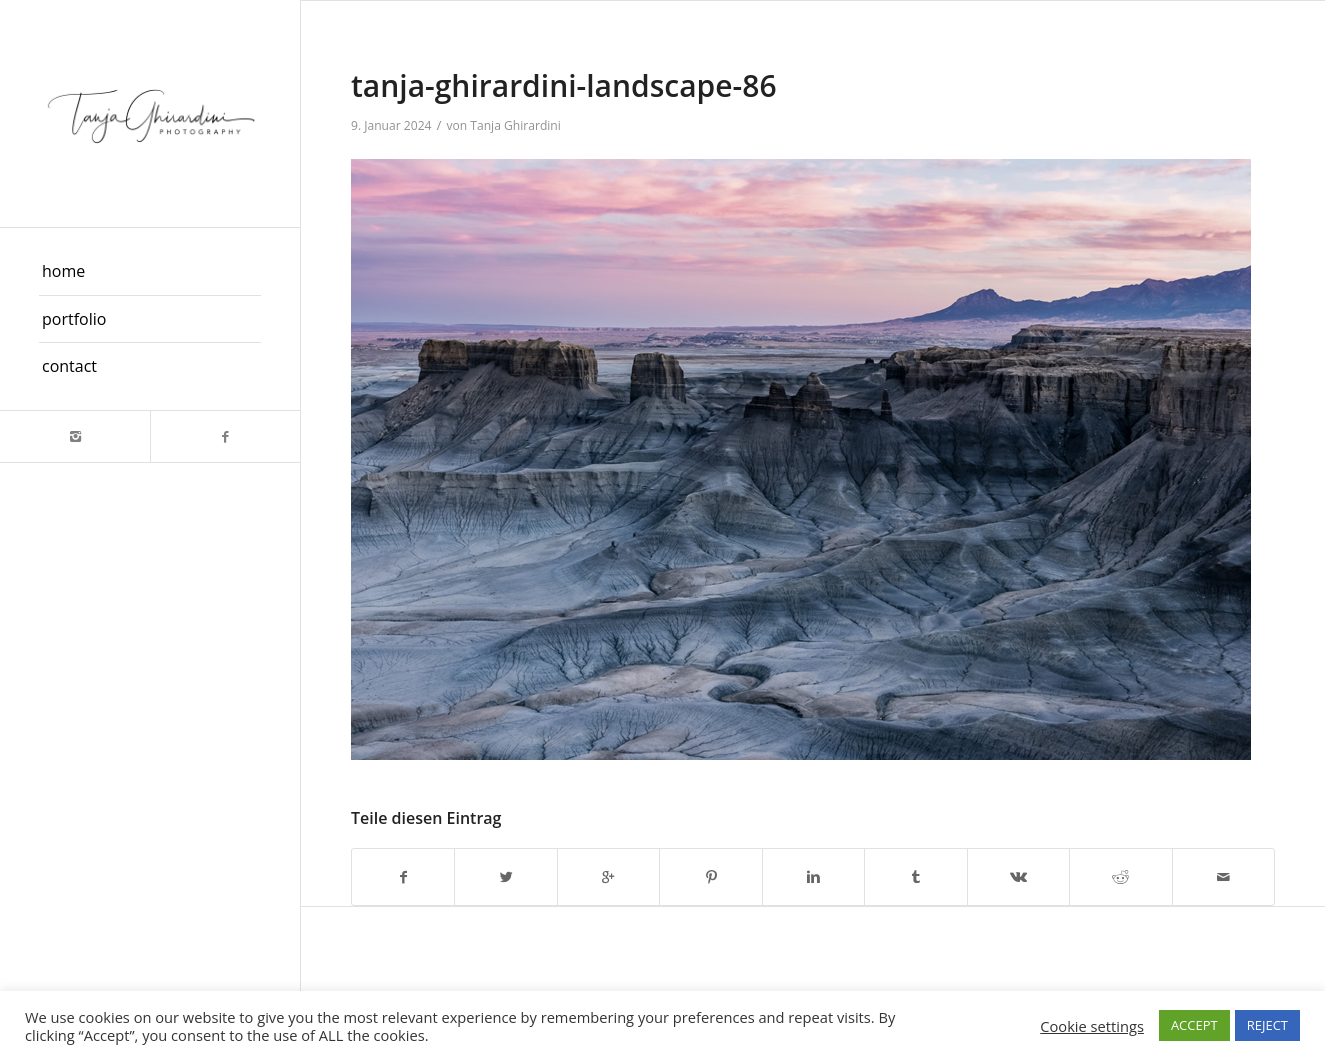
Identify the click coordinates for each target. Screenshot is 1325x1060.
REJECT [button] (1267, 1025)
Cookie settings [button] (1092, 1026)
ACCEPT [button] (1194, 1025)
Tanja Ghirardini (515, 125)
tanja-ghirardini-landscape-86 (564, 85)
